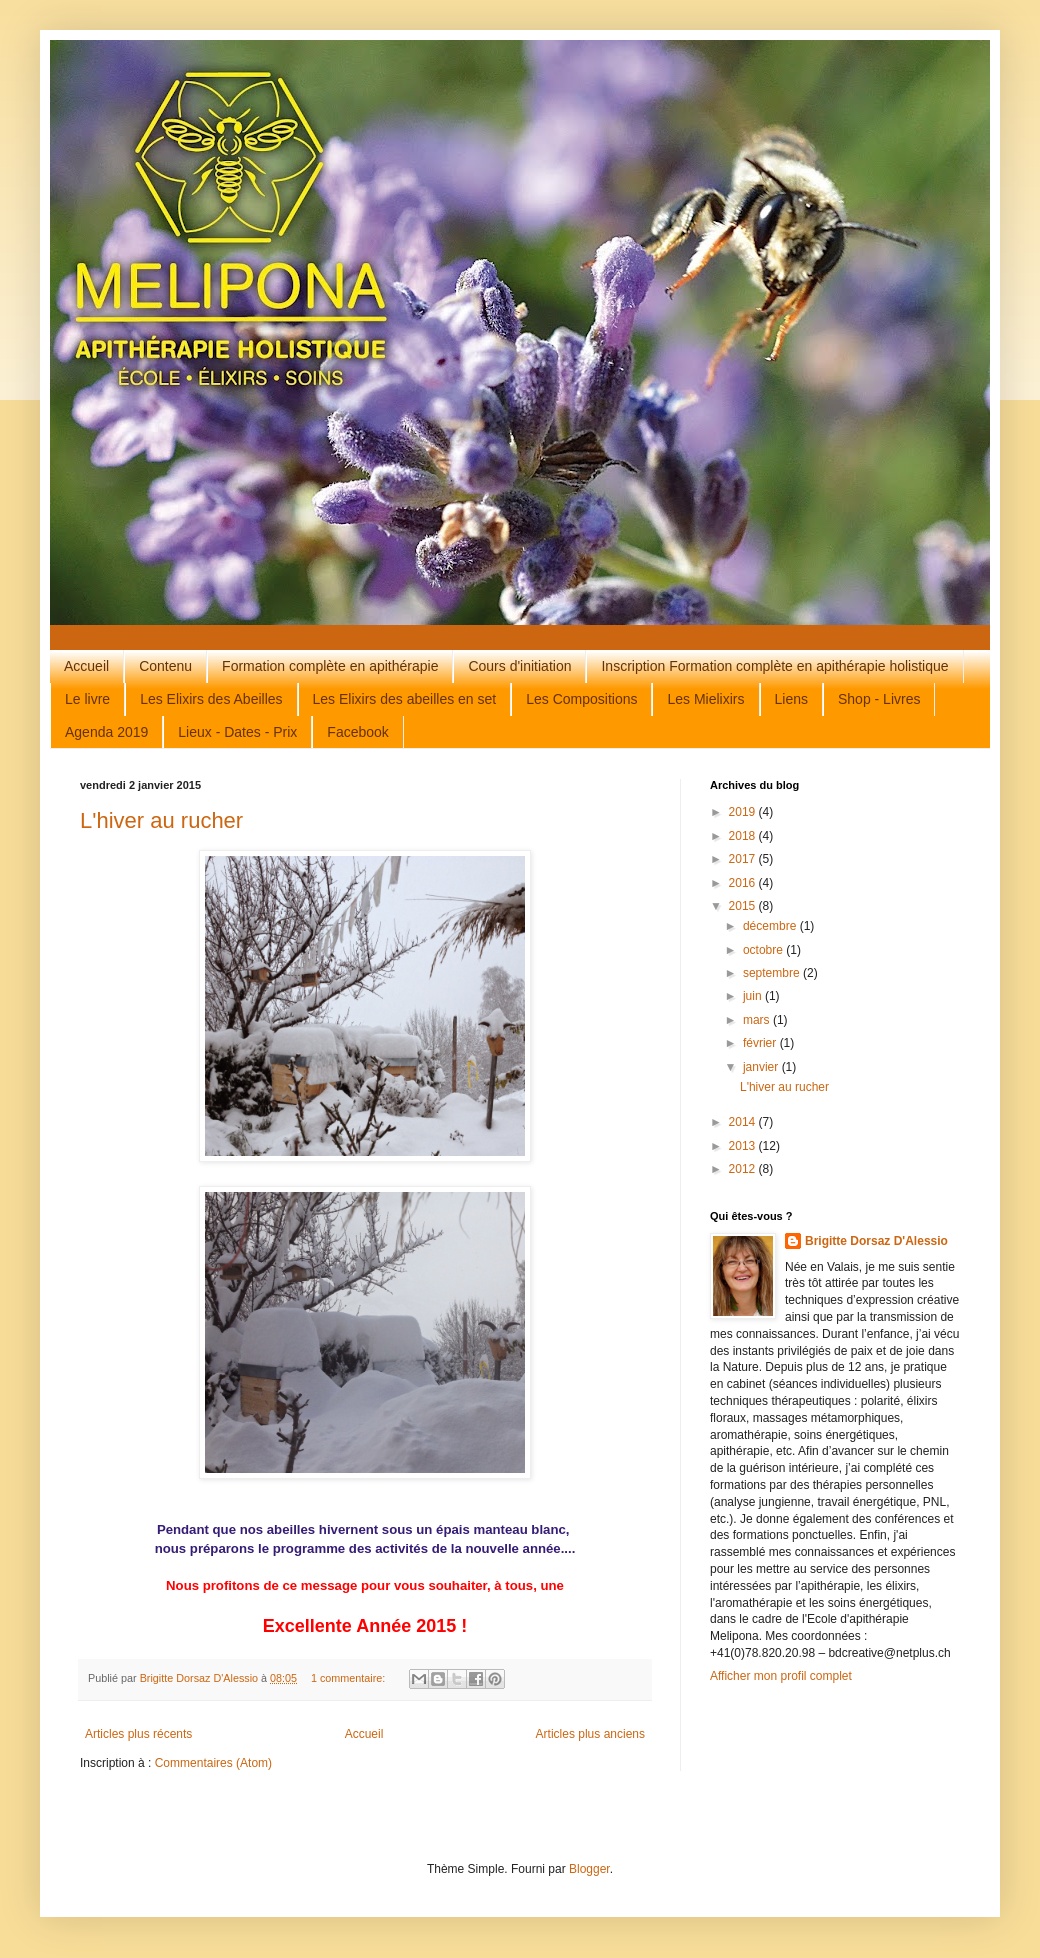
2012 (744, 1169)
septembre (773, 973)
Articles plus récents (138, 1734)
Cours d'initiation (519, 666)
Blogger (589, 1869)
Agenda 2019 (106, 732)
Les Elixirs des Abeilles (211, 699)
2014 (744, 1122)
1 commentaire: (349, 1678)
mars (758, 1020)
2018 (744, 836)
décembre (771, 926)
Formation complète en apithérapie (330, 666)
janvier (762, 1067)
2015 (744, 906)
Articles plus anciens (590, 1734)
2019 (744, 812)
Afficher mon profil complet (781, 1676)
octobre (764, 950)
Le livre (87, 699)
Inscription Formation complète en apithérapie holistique (774, 666)
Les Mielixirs (705, 699)
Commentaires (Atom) (213, 1763)
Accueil (86, 666)
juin (754, 996)
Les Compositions (581, 699)
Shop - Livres (879, 699)
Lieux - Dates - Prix (237, 732)
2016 (744, 883)
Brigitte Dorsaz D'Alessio (876, 1241)
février (761, 1043)
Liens (791, 699)
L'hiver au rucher (161, 820)
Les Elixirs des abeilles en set (405, 699)
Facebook (357, 732)
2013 (744, 1146)
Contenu (165, 666)
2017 (744, 859)
